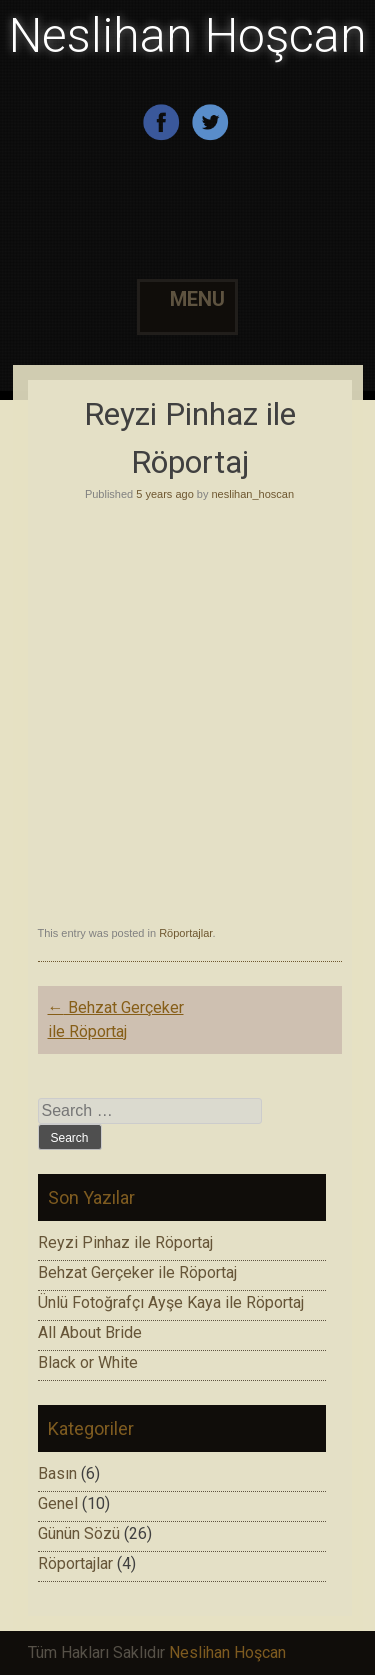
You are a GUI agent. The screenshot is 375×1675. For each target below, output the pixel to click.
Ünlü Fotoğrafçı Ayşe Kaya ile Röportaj (171, 1302)
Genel (58, 1503)
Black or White (88, 1362)
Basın (57, 1473)
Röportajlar (185, 933)
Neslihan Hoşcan (188, 35)
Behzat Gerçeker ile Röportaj (137, 1272)
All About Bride (90, 1332)
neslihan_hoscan (253, 494)
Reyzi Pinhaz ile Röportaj (125, 1242)
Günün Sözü (79, 1533)
